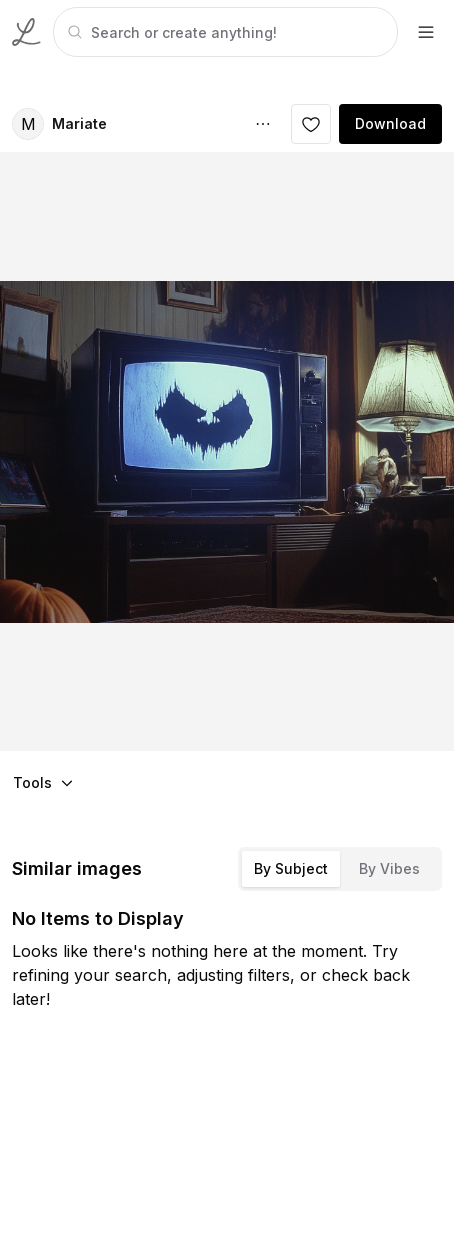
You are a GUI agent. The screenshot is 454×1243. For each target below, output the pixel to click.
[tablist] (340, 869)
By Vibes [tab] (389, 868)
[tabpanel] (223, 32)
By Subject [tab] (291, 868)
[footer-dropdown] (426, 32)
